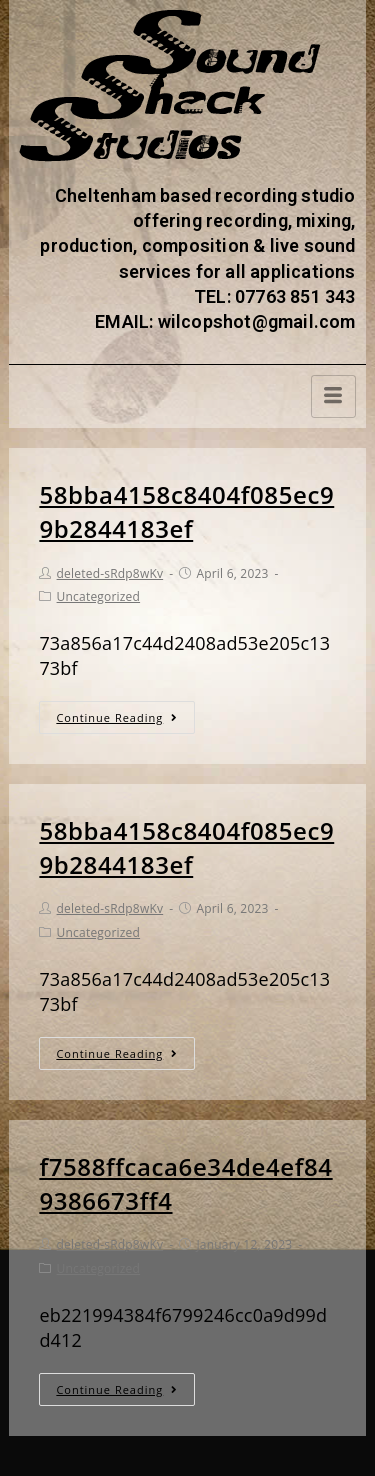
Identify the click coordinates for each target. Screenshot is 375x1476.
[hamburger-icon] (333, 396)
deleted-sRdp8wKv (110, 573)
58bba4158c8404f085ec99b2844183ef (186, 511)
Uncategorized (99, 596)
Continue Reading (117, 717)
